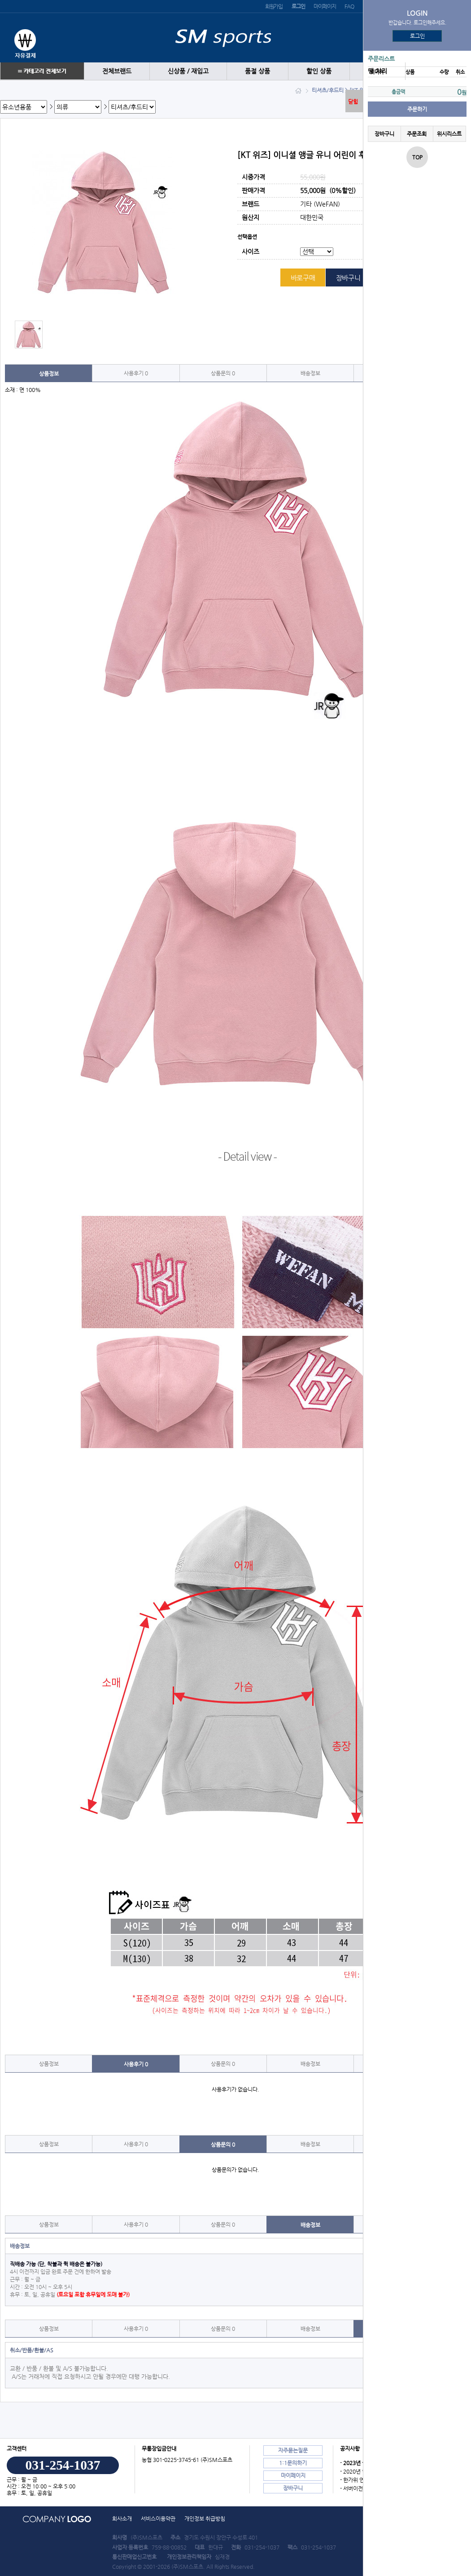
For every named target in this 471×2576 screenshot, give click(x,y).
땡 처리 (377, 71)
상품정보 (49, 373)
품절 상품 (257, 71)
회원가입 (274, 6)
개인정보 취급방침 (204, 2518)
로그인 (417, 36)
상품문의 (223, 373)
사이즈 (250, 252)
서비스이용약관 (158, 2518)
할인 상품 (318, 71)
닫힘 (353, 101)
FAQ (349, 6)
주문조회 (417, 134)
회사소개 (122, 2518)
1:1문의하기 (293, 2463)
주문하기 (417, 109)
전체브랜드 (116, 71)
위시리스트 (449, 134)
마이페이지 (325, 6)
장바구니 (384, 134)
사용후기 (136, 373)
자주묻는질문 (293, 2450)
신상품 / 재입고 (188, 71)
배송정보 (310, 373)
